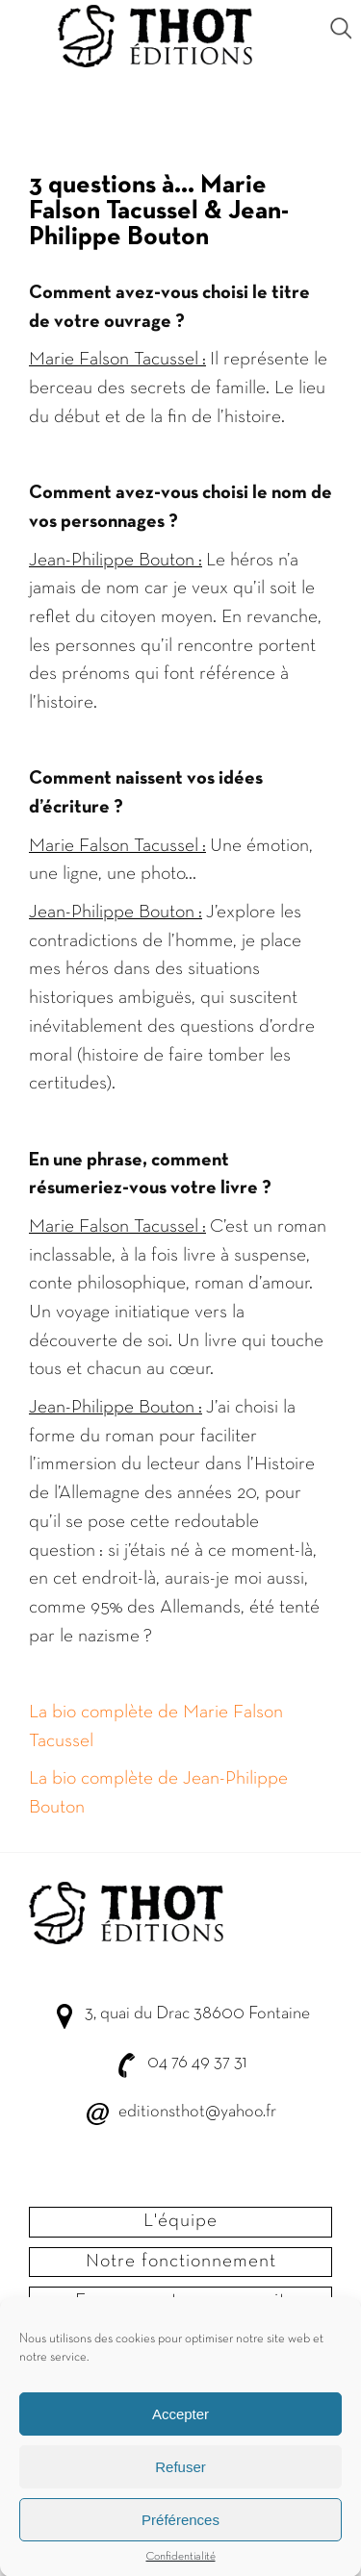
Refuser (180, 2478)
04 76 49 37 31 (196, 2063)
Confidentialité (181, 2569)
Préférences (180, 2531)
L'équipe (180, 2221)
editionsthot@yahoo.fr (197, 2112)
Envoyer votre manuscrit (180, 2301)
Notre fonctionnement (181, 2261)
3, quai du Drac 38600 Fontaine (197, 2014)
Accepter (180, 2425)
